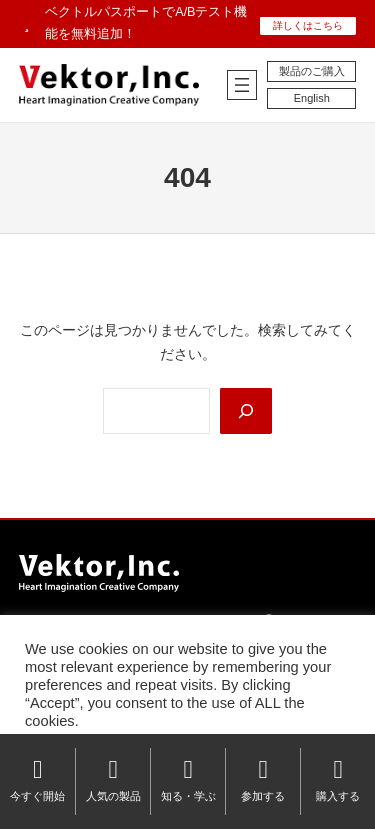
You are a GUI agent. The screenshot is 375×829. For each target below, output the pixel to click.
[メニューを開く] (242, 85)
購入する (338, 779)
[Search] (246, 411)
